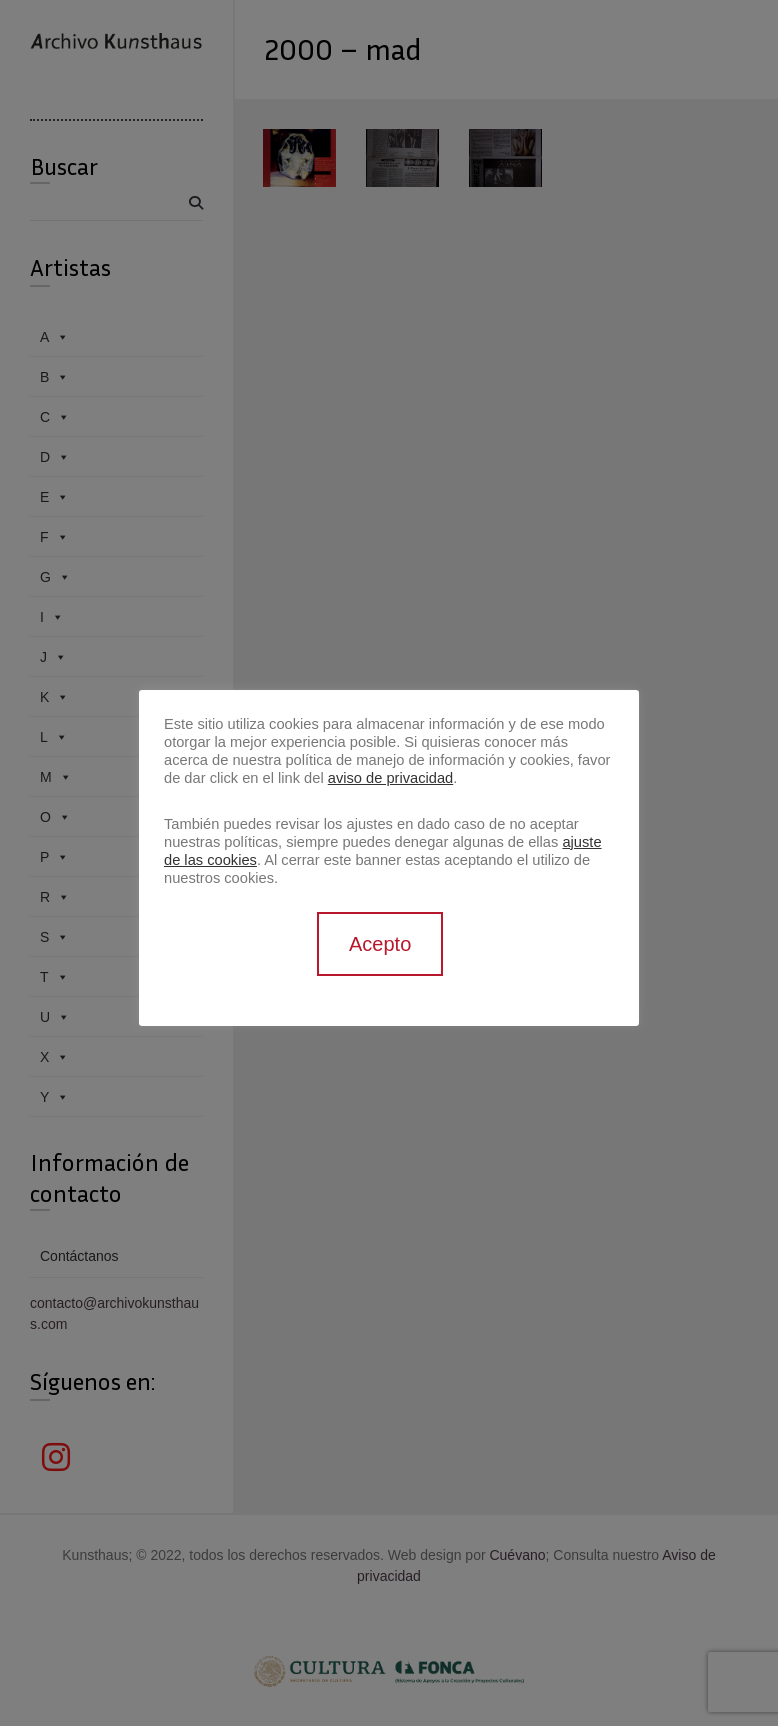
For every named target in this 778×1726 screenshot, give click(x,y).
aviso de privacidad (390, 778)
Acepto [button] (380, 944)
